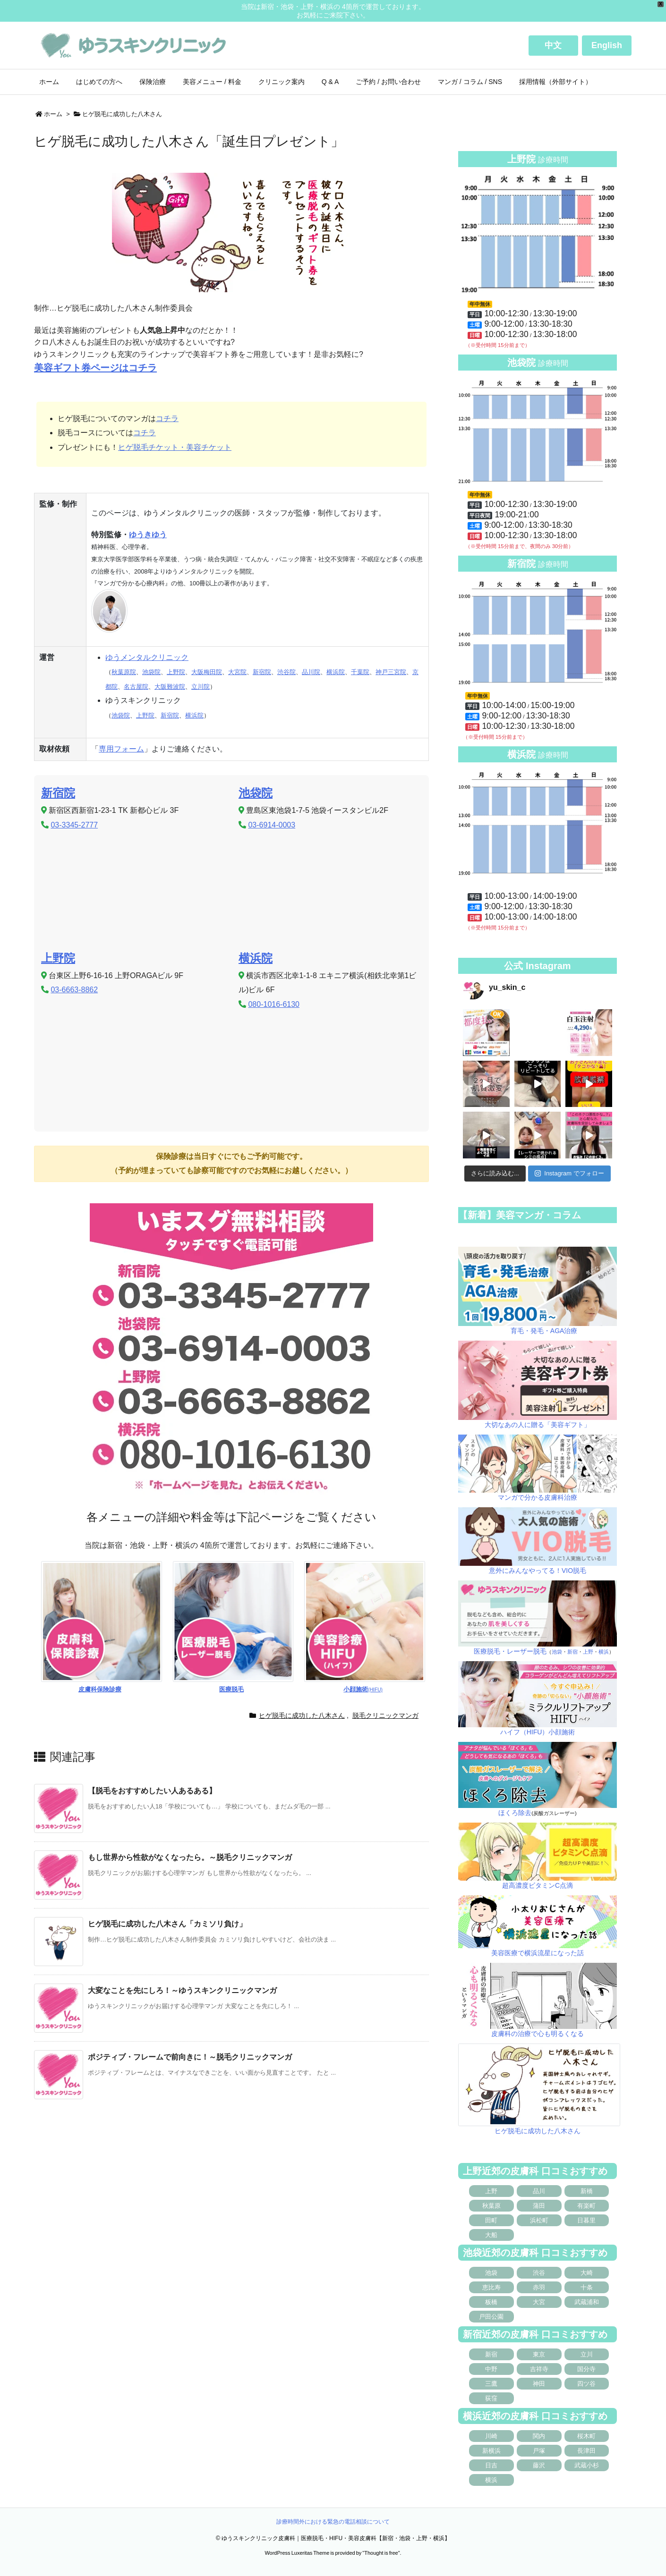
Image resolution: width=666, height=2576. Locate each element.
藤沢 (539, 2465)
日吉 (491, 2465)
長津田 (586, 2450)
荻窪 (491, 2398)
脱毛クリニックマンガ (385, 1715)
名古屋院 (136, 686)
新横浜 (491, 2450)
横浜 (603, 1652)
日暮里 (586, 2220)
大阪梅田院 (206, 672)
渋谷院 (286, 672)
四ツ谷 (586, 2383)
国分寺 (586, 2369)
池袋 (557, 1652)
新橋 (587, 2191)
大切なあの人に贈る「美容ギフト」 (537, 1424)
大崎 (587, 2272)
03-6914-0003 (271, 825)
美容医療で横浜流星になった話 (537, 1953)
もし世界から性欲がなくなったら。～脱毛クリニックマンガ (190, 1857)
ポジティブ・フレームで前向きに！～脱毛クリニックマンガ (190, 2057)
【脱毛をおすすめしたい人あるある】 (152, 1791)
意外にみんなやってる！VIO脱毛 (537, 1570)
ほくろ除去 (514, 1812)
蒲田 (539, 2205)
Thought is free (381, 2553)
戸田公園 (491, 2316)
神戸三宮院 (391, 672)
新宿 (572, 1652)
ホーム (53, 114)
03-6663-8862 (74, 990)
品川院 (311, 672)
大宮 (539, 2302)
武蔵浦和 (586, 2302)
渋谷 (539, 2272)
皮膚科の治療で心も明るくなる (537, 2033)
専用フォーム (121, 749)
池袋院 (151, 672)
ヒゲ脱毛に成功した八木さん (122, 114)
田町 (491, 2220)
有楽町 (586, 2205)
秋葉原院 (123, 672)
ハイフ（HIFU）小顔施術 (537, 1732)
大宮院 (237, 672)
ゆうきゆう (148, 535)
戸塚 (539, 2450)
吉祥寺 (539, 2369)
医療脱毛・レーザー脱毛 (510, 1651)
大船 (491, 2234)
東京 (539, 2354)
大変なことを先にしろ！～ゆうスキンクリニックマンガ (182, 1990)
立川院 (200, 686)
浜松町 (539, 2220)
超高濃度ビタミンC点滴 (537, 1885)
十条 (587, 2287)
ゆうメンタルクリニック (146, 657)
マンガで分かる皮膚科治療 (537, 1497)
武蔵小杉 (586, 2465)
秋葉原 (491, 2205)
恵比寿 (491, 2287)
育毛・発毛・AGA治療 (544, 1330)
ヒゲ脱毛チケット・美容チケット (174, 447)
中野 (491, 2369)
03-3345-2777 (74, 825)
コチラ (167, 418)
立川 (587, 2354)
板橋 (491, 2302)
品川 (539, 2191)
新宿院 (262, 672)
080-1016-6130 (273, 1004)
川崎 (491, 2436)
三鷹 (491, 2383)
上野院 (176, 672)
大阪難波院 (169, 686)
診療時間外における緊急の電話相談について (333, 2521)
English (606, 45)
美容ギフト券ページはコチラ (95, 368)
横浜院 (335, 672)
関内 (539, 2436)
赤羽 (539, 2287)
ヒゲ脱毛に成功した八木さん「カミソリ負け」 (167, 1924)
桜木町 (586, 2436)
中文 (553, 45)
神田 (539, 2383)
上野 (588, 1652)
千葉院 (360, 672)
